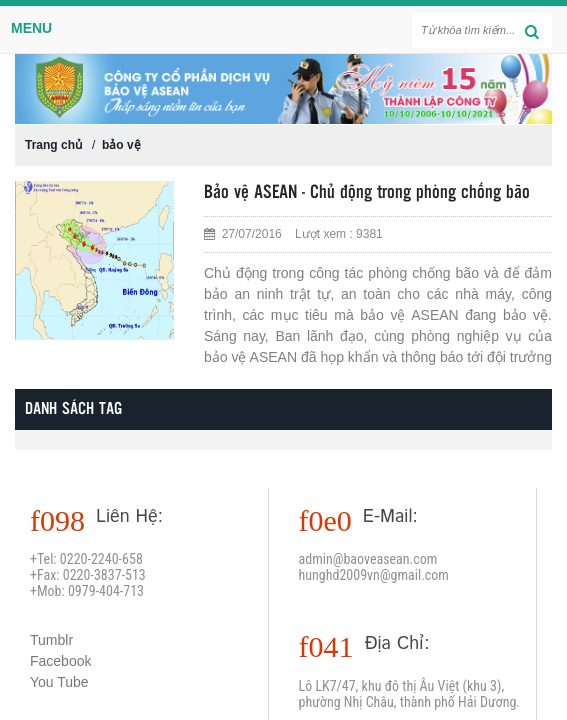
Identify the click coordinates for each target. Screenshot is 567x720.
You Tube (59, 682)
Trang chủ (53, 145)
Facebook (60, 661)
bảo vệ (121, 145)
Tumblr (51, 640)
